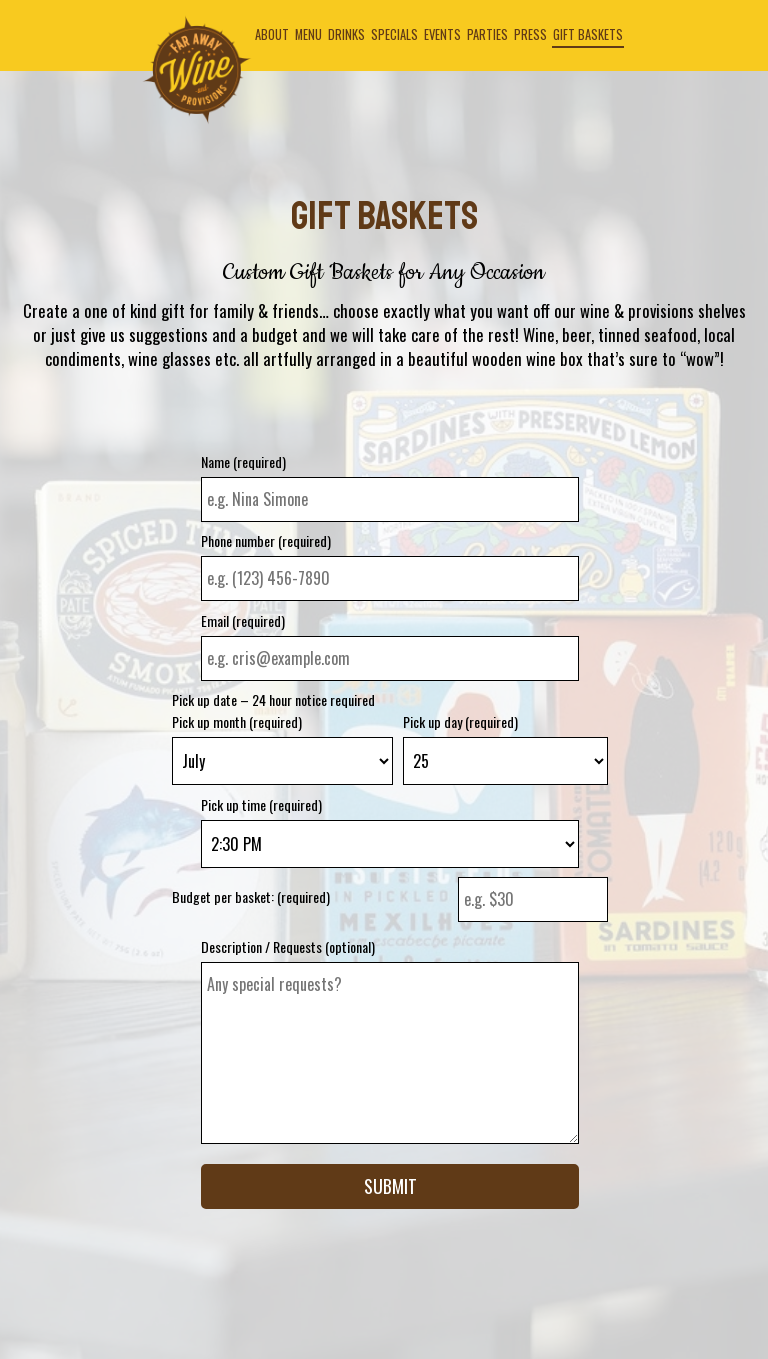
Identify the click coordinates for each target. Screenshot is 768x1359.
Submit (390, 1186)
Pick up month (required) (237, 722)
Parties (487, 34)
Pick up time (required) (261, 805)
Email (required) (243, 621)
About (272, 34)
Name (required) (243, 462)
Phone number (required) (266, 541)
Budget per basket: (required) (251, 897)
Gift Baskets (588, 34)
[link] (197, 70)
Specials (394, 34)
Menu (308, 34)
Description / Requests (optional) (288, 947)
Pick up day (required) (460, 722)
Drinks (346, 34)
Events (442, 34)
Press (530, 34)
